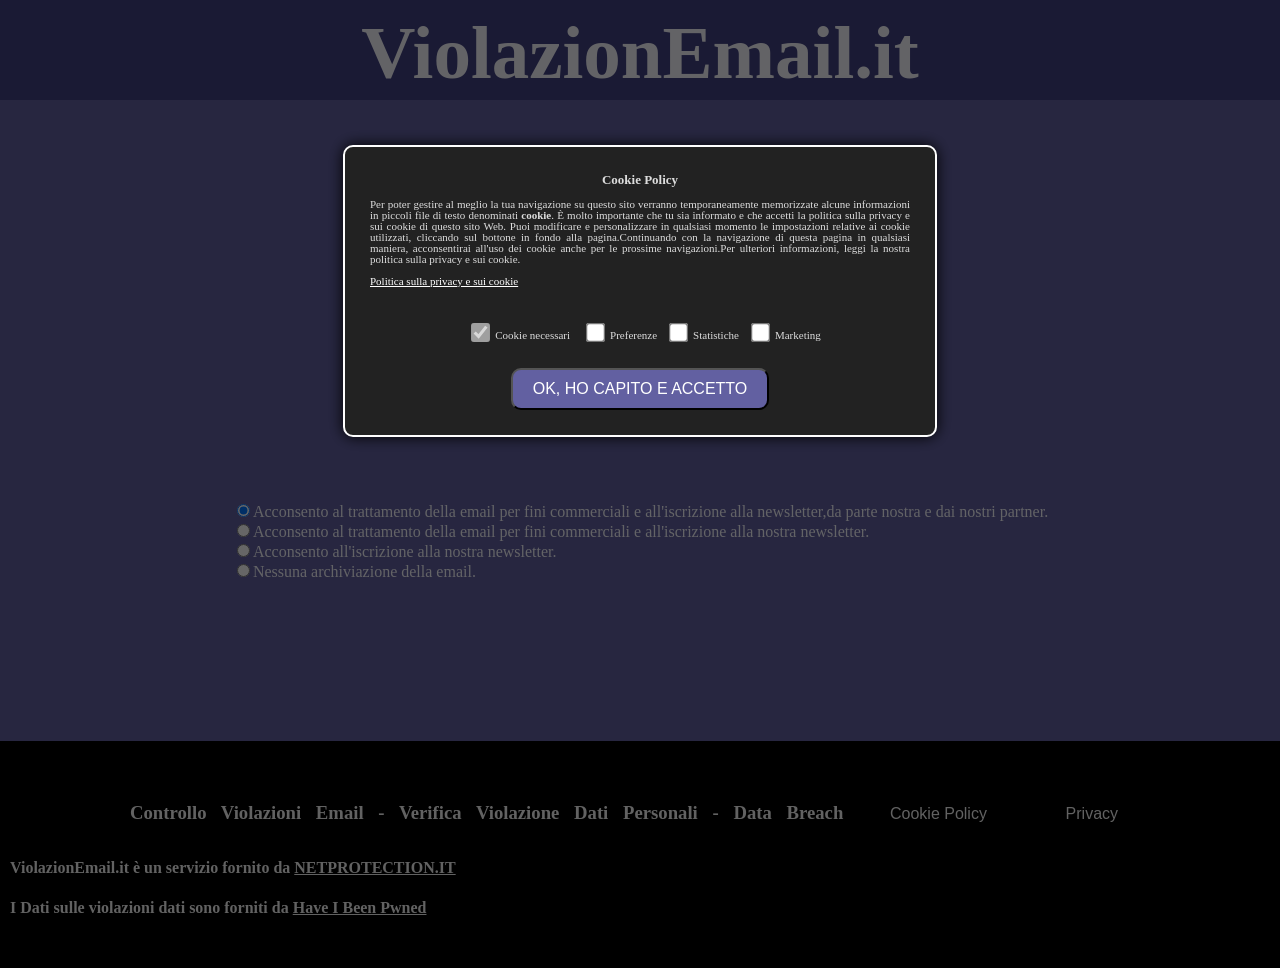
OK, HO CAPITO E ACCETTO (640, 388)
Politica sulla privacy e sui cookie (444, 281)
